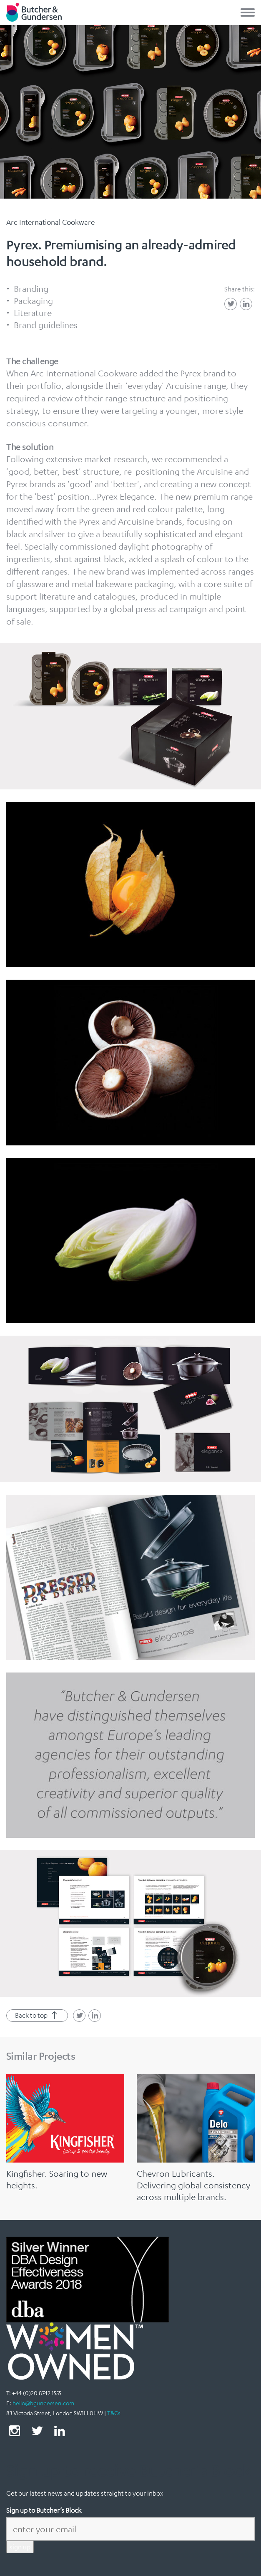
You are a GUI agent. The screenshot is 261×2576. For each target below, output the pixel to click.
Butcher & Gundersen (34, 12)
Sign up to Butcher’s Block (43, 2510)
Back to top (37, 2015)
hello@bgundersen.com (43, 2403)
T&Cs (113, 2413)
